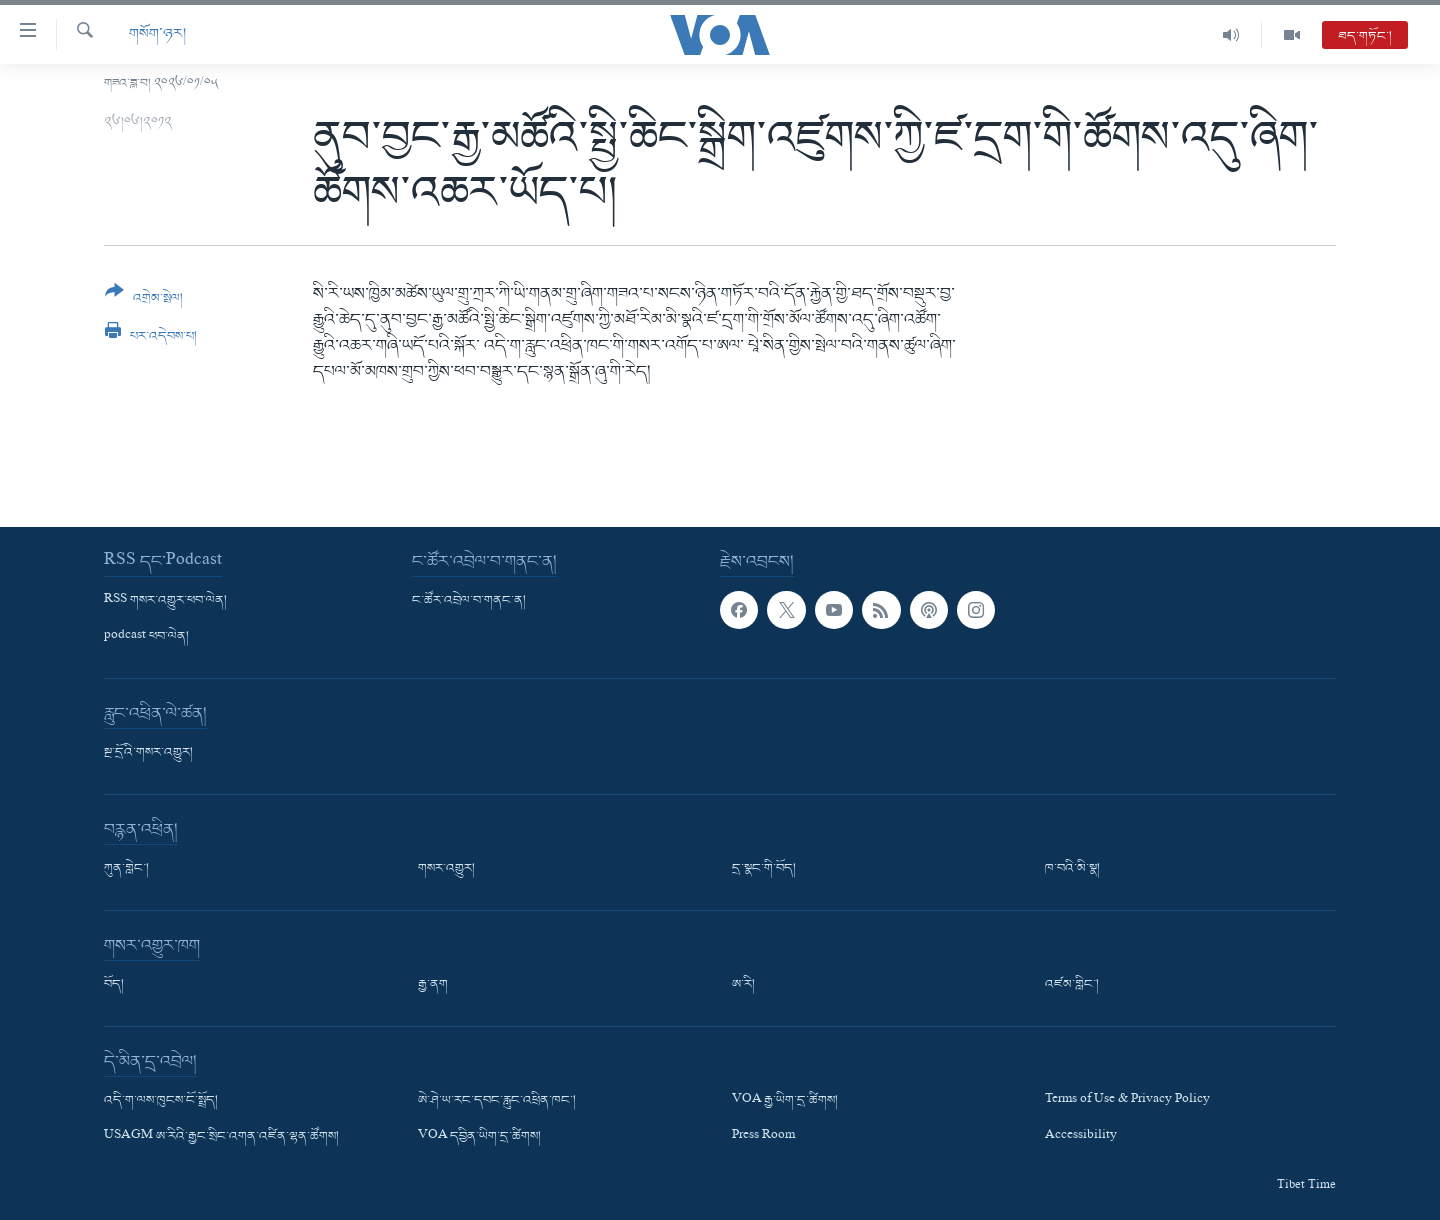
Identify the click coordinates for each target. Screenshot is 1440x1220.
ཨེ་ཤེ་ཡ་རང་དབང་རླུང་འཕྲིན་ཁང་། (497, 1101)
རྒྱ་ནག (433, 985)
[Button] (144, 301)
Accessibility (1081, 1138)
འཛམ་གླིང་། (1072, 985)
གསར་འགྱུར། (446, 869)
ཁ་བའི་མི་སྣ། (1072, 869)
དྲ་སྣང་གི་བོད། (764, 869)
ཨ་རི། (743, 985)
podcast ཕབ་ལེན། (146, 637)
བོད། (114, 985)
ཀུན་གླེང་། (126, 869)
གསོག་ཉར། (157, 34)
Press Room (763, 1138)
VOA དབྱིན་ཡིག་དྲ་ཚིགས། (479, 1138)
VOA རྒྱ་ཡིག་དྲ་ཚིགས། (785, 1101)
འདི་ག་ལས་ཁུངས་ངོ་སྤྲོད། (161, 1101)
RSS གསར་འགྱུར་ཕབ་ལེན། (165, 601)
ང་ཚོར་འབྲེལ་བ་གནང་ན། (469, 601)
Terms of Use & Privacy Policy (1127, 1101)
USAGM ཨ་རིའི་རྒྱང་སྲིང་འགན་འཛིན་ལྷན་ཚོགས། (221, 1138)
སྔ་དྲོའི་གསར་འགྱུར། (148, 753)
